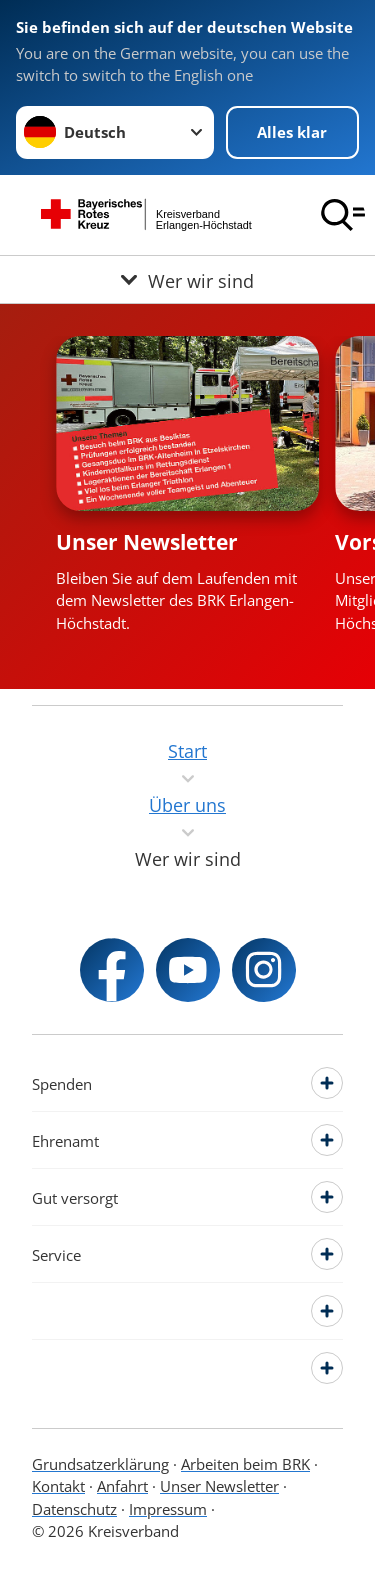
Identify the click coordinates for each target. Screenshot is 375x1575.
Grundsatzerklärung (100, 1464)
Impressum (168, 1509)
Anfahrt (122, 1486)
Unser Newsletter (147, 542)
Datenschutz (74, 1509)
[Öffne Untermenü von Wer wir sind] (187, 279)
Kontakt (58, 1486)
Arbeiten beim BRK (245, 1464)
